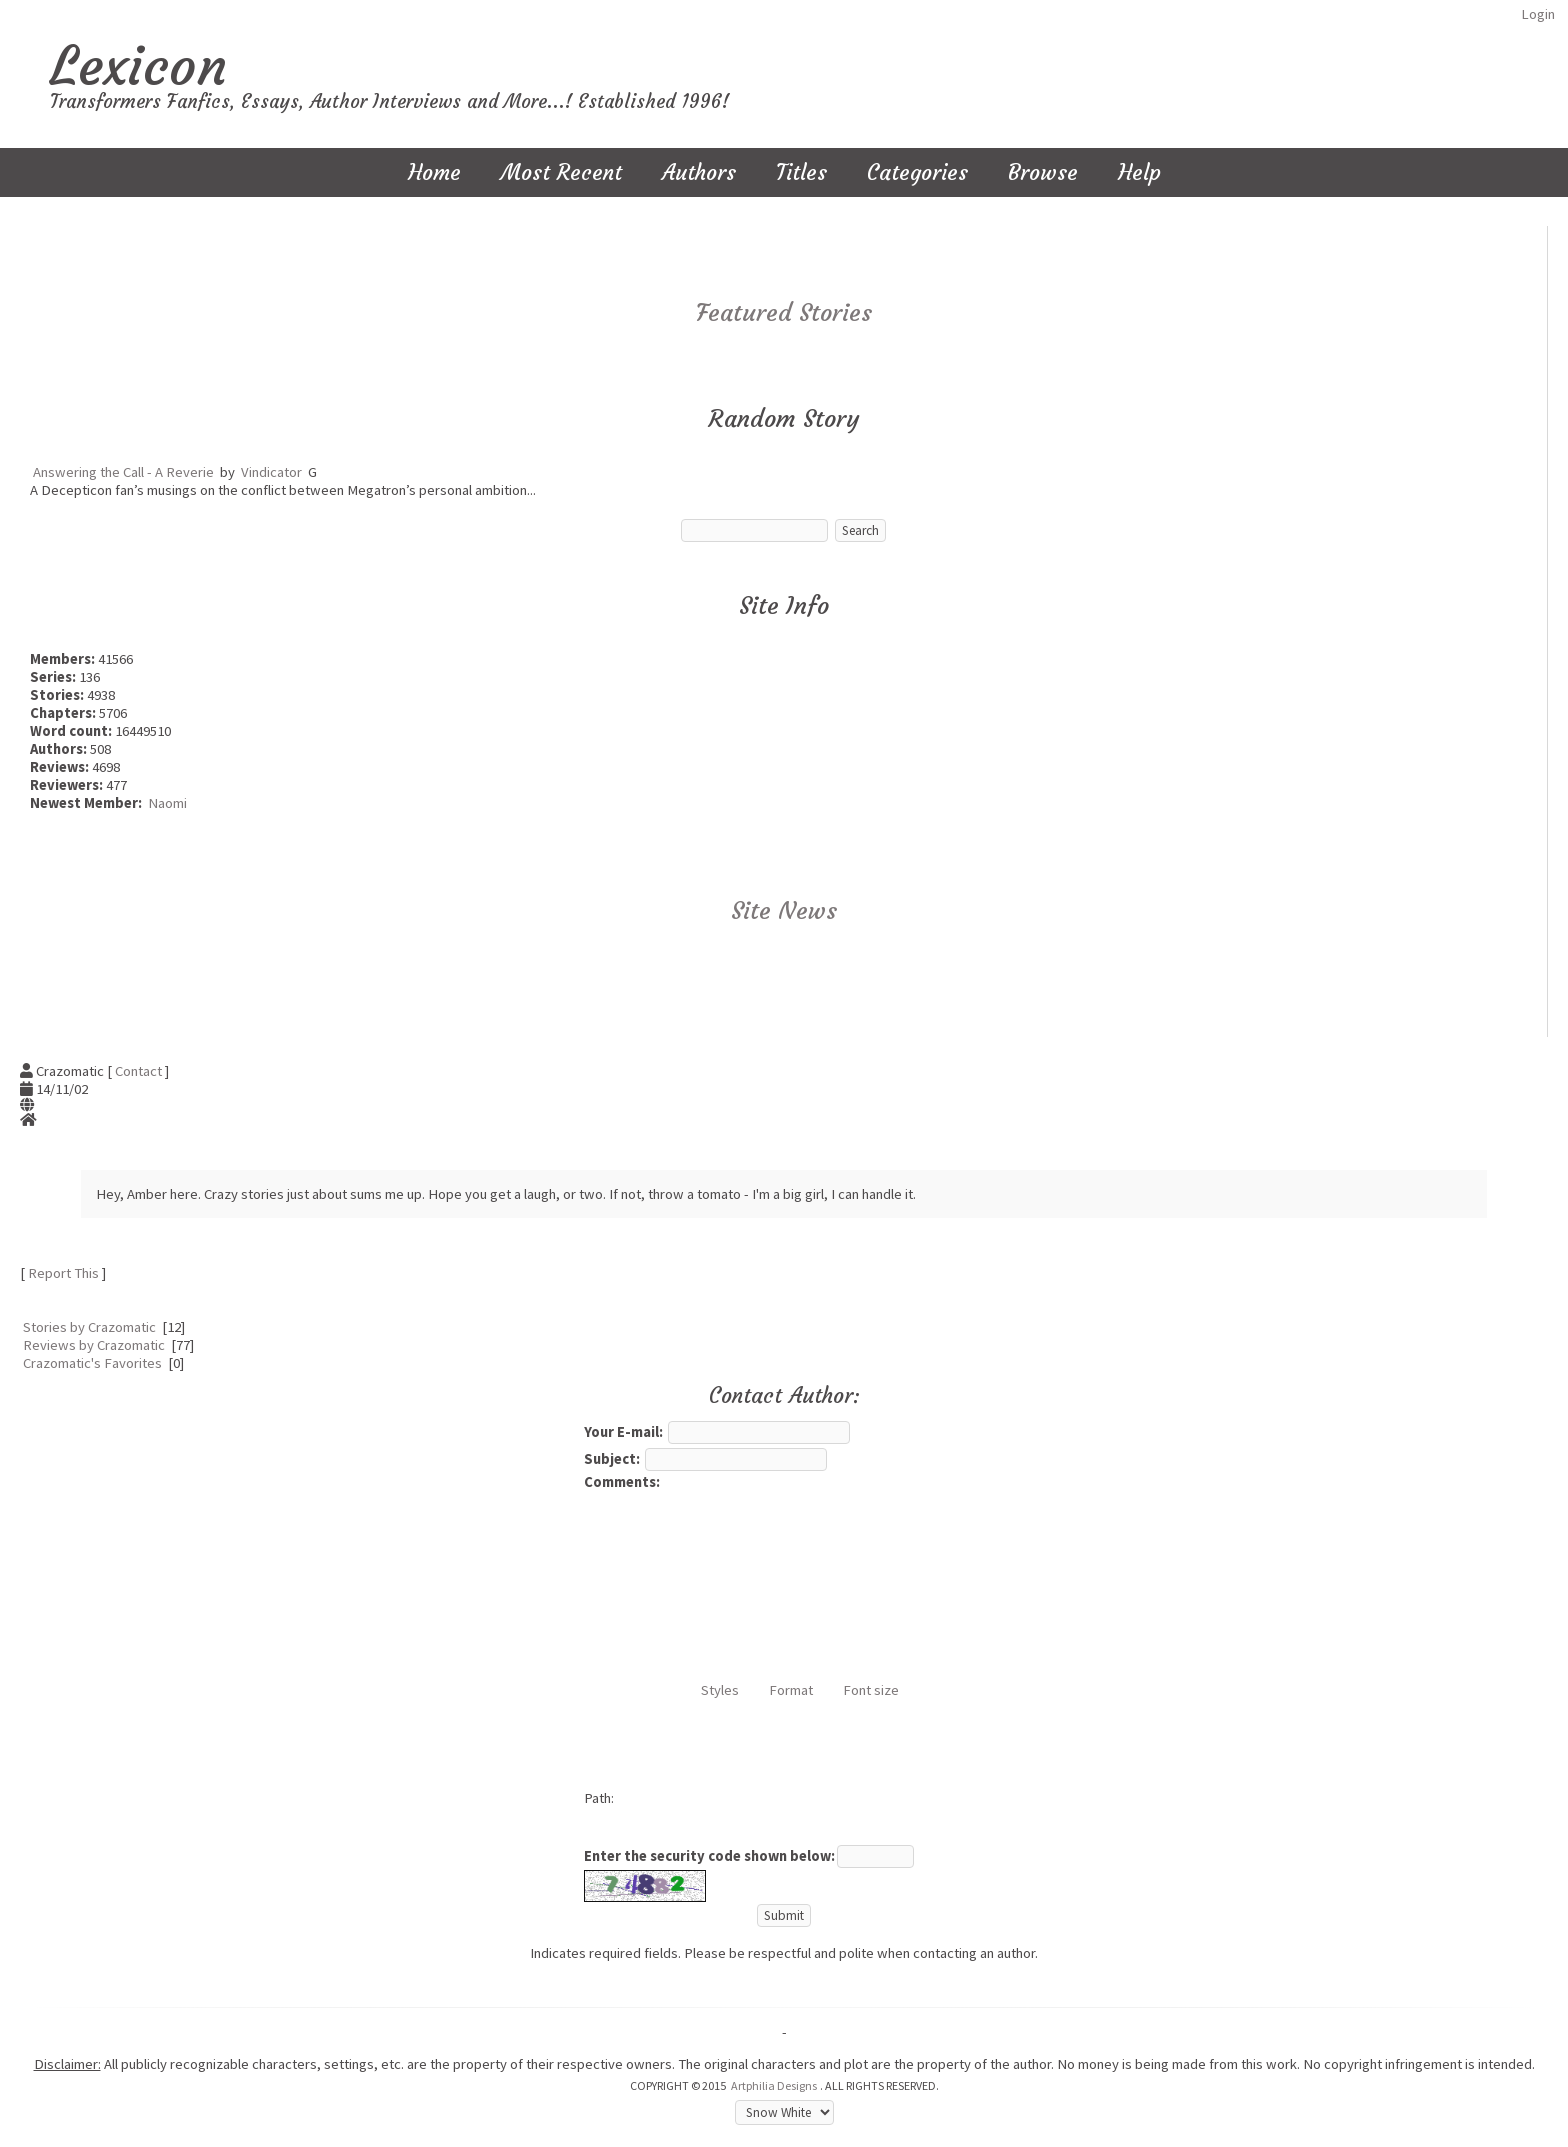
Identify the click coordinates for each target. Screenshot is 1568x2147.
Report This (63, 1273)
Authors (699, 172)
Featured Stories (784, 313)
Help (1139, 172)
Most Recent (561, 172)
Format (791, 1690)
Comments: (622, 1482)
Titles (801, 172)
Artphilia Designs (774, 2085)
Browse (1043, 172)
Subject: (612, 1459)
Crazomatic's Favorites (92, 1363)
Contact (138, 1071)
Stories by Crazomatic (89, 1327)
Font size (871, 1690)
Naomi (167, 803)
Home (434, 172)
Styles (720, 1690)
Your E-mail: (623, 1432)
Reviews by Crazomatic (94, 1345)
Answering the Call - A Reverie (123, 472)
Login (1538, 14)
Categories (917, 172)
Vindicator (271, 472)
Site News (784, 911)
